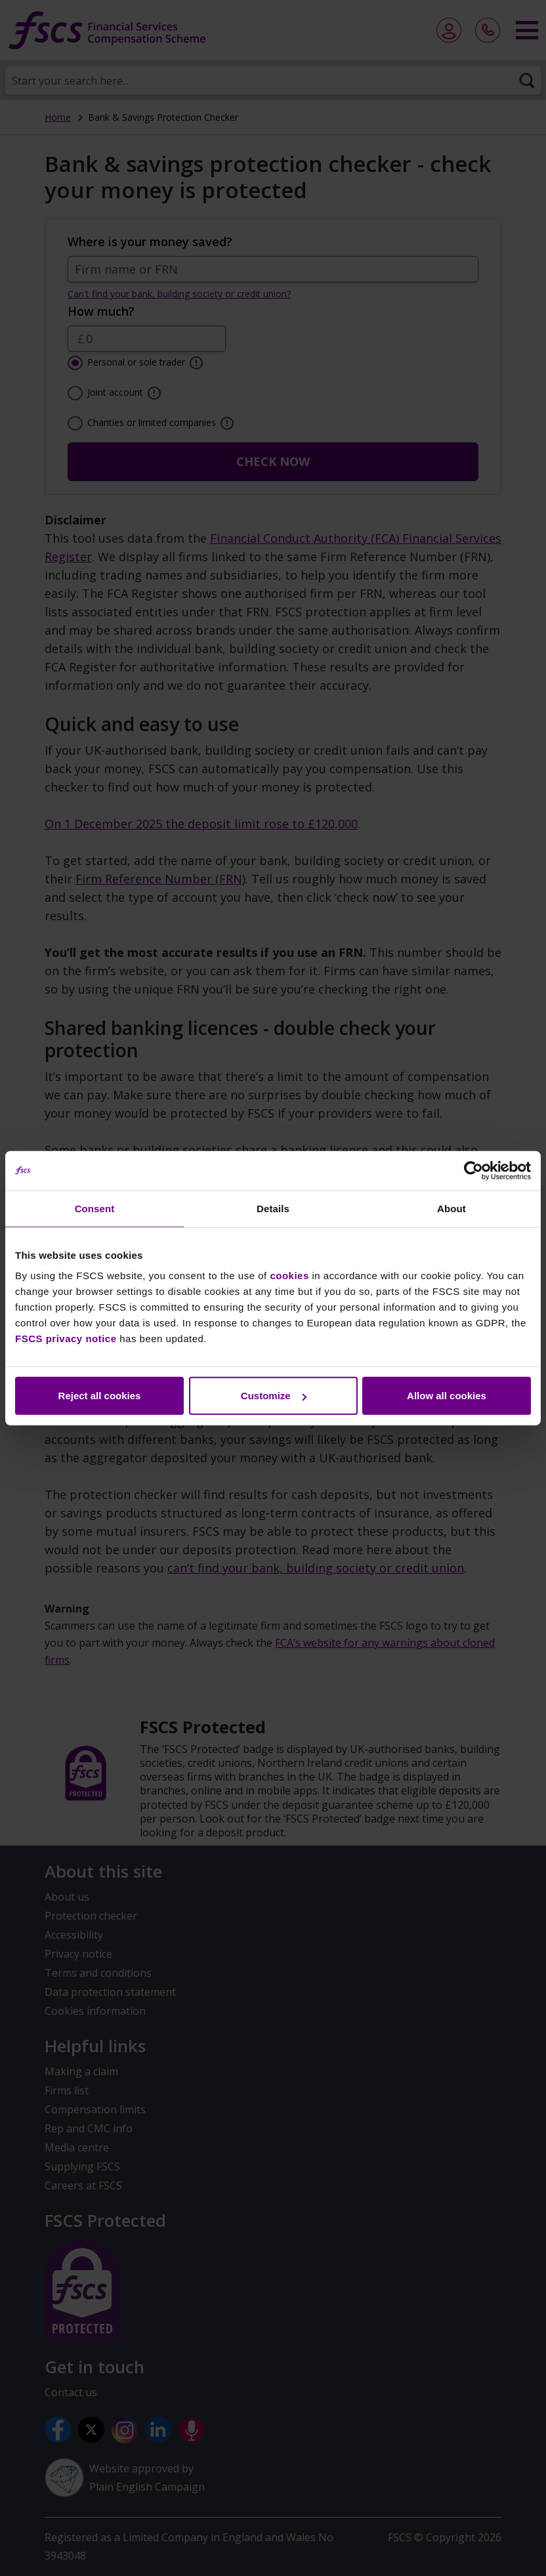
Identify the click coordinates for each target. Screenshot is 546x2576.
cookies (289, 1275)
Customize (273, 1395)
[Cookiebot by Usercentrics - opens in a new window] (473, 1170)
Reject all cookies (99, 1395)
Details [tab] (273, 1208)
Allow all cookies (446, 1395)
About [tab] (451, 1208)
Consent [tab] (95, 1208)
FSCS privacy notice (66, 1338)
